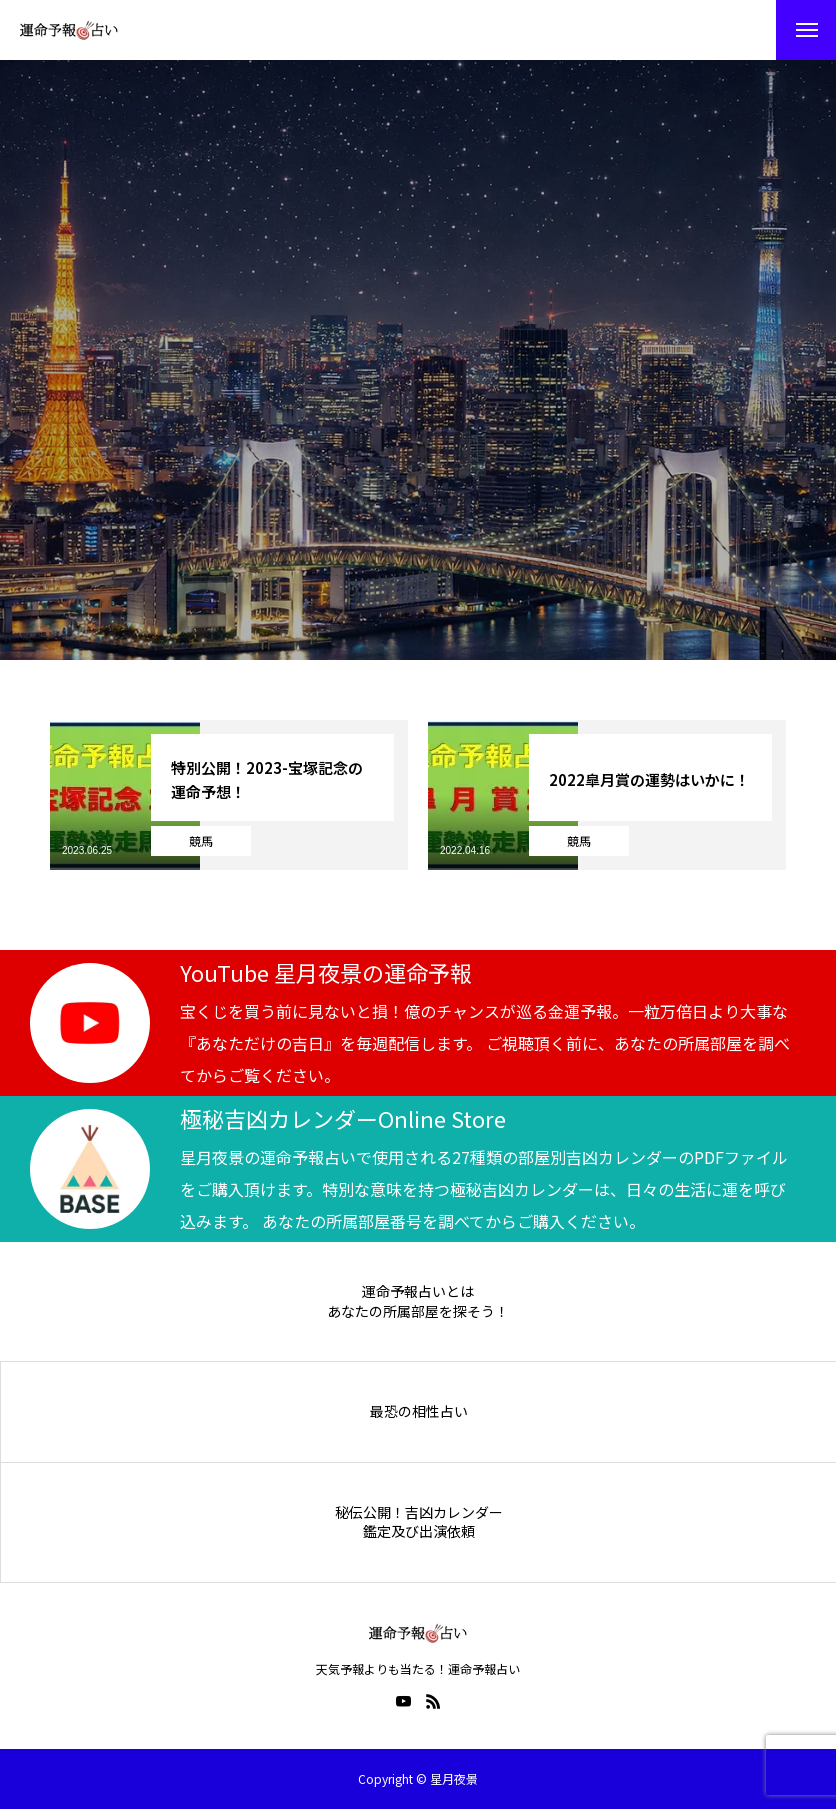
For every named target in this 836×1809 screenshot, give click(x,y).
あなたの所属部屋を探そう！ (418, 1311)
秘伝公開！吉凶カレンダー (419, 1512)
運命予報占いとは (418, 1291)
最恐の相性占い (419, 1411)
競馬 (201, 840)
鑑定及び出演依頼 (419, 1531)
